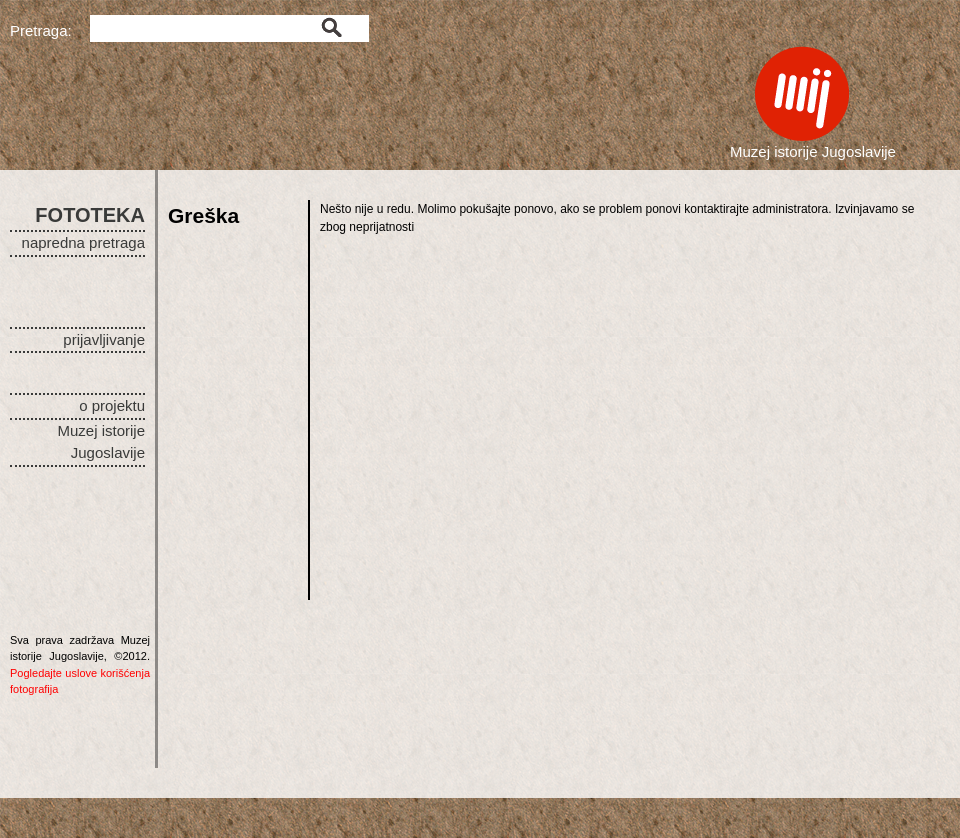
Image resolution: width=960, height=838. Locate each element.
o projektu (112, 405)
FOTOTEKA (90, 215)
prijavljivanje (104, 339)
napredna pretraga (83, 242)
